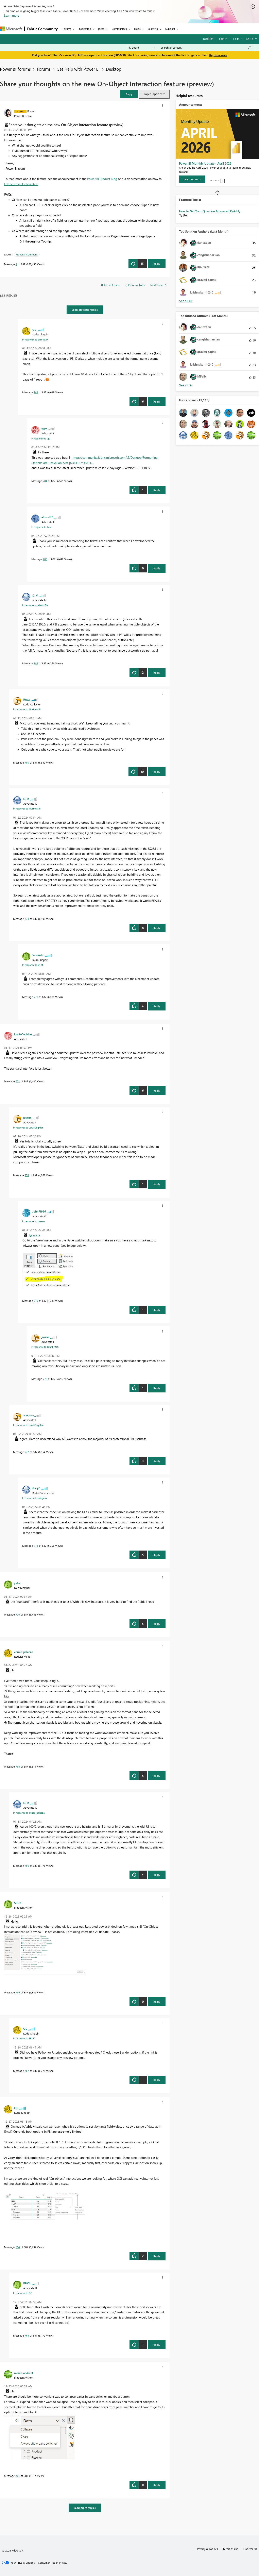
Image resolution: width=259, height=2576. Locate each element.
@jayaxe (34, 1235)
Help (236, 38)
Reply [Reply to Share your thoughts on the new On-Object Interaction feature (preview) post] (156, 263)
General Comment (26, 254)
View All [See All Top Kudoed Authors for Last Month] (185, 385)
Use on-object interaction (21, 184)
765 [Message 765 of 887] (27, 2335)
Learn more (11, 15)
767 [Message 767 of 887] (27, 2070)
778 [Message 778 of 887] (27, 918)
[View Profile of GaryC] (36, 1488)
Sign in (223, 38)
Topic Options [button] (152, 94)
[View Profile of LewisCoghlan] (23, 1034)
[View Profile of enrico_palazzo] (23, 1652)
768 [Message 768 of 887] (18, 1766)
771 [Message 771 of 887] (18, 1081)
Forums (67, 28)
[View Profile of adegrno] (28, 1415)
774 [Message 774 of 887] (27, 1175)
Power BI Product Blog (102, 179)
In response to (35, 339)
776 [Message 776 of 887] (45, 1379)
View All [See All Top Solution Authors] (185, 301)
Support (170, 28)
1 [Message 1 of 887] (16, 264)
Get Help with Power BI (78, 69)
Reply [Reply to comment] (156, 401)
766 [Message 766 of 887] (18, 1992)
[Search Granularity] (140, 47)
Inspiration (85, 28)
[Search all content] (206, 47)
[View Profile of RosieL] (31, 111)
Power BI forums (15, 69)
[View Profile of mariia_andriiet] (23, 2373)
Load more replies (85, 2507)
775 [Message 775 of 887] (36, 1300)
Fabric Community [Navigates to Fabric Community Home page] (42, 28)
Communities (119, 28)
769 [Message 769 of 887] (27, 1865)
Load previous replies (85, 309)
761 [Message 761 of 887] (18, 2475)
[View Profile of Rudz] (26, 699)
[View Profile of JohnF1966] (39, 1211)
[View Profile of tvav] (44, 428)
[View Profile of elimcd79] (47, 517)
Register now (218, 55)
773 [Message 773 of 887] (36, 1545)
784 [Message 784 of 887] (45, 481)
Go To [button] (249, 38)
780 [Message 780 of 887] (27, 762)
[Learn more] (192, 179)
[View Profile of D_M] (35, 595)
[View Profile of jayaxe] (27, 1118)
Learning (153, 28)
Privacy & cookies (207, 2548)
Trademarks (250, 2548)
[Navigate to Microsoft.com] (11, 29)
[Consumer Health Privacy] (52, 2562)
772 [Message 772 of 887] (27, 1452)
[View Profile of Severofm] (38, 955)
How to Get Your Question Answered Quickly (209, 211)
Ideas (101, 28)
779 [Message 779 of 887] (36, 997)
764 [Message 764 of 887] (18, 2247)
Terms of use (230, 2548)
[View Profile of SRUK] (17, 1903)
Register (208, 38)
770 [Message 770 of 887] (18, 1614)
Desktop (113, 69)
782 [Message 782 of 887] (36, 663)
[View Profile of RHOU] (27, 2283)
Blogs (137, 28)
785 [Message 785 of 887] (45, 559)
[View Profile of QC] (34, 330)
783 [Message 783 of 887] (36, 392)
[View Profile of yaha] (17, 1583)
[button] (129, 94)
